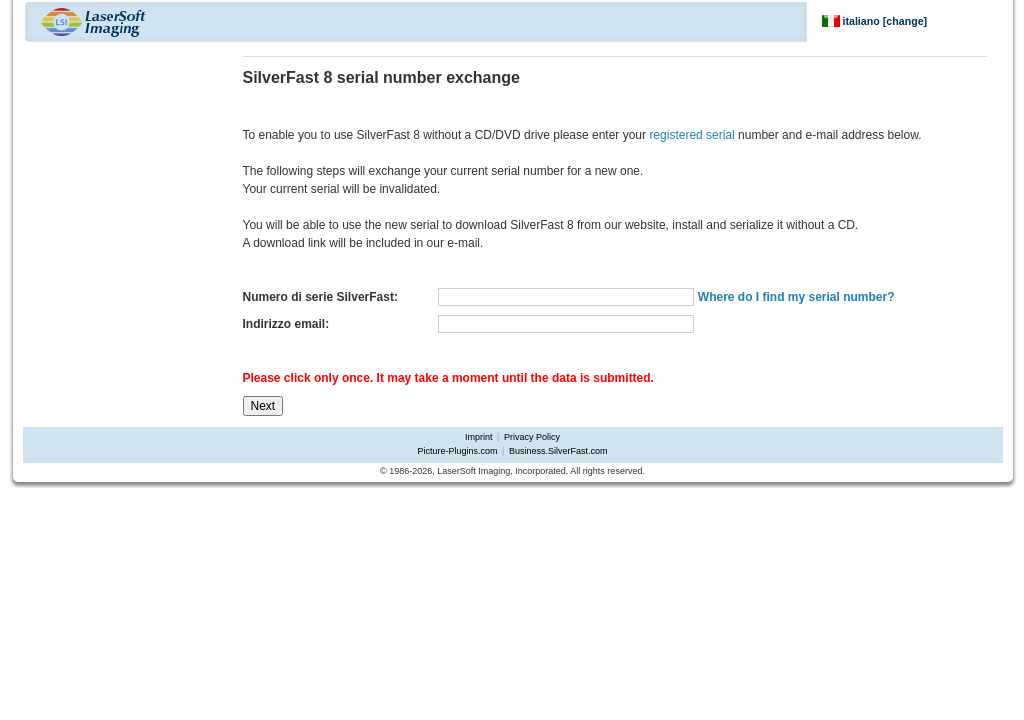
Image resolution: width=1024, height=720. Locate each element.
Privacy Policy (532, 437)
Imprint (479, 437)
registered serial (691, 135)
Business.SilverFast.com (558, 451)
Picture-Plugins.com (458, 451)
